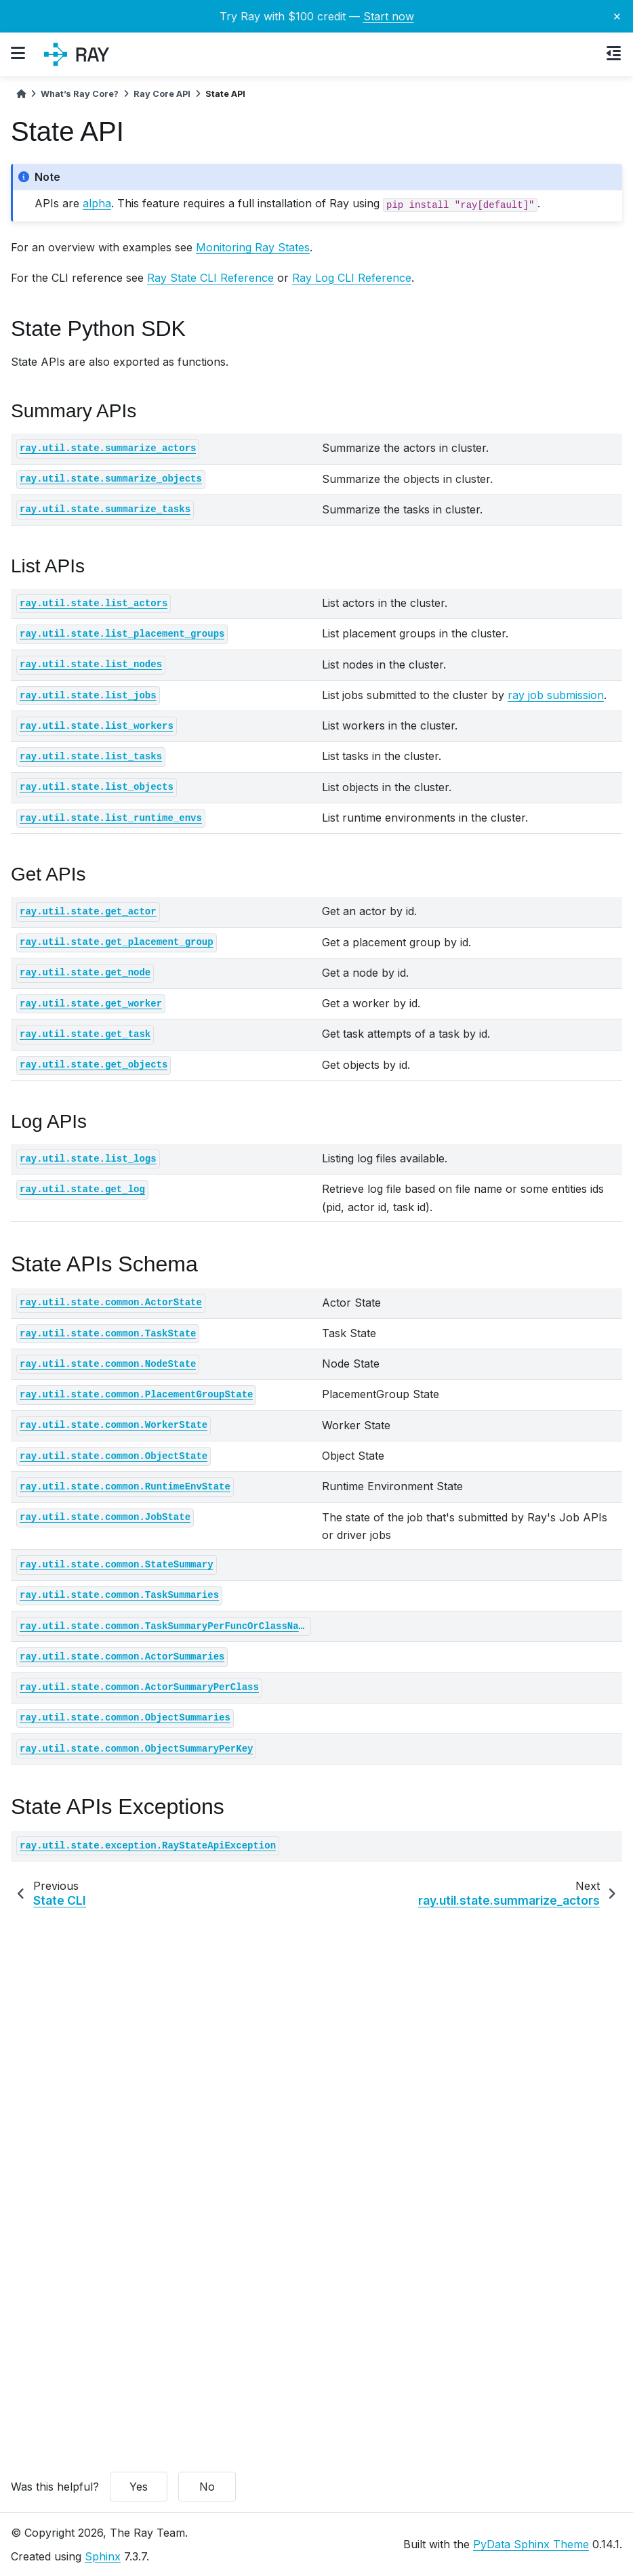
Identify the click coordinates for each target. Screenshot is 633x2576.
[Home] (21, 94)
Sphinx (103, 2556)
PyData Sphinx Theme (531, 2544)
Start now (388, 16)
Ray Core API (162, 94)
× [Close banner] (617, 15)
